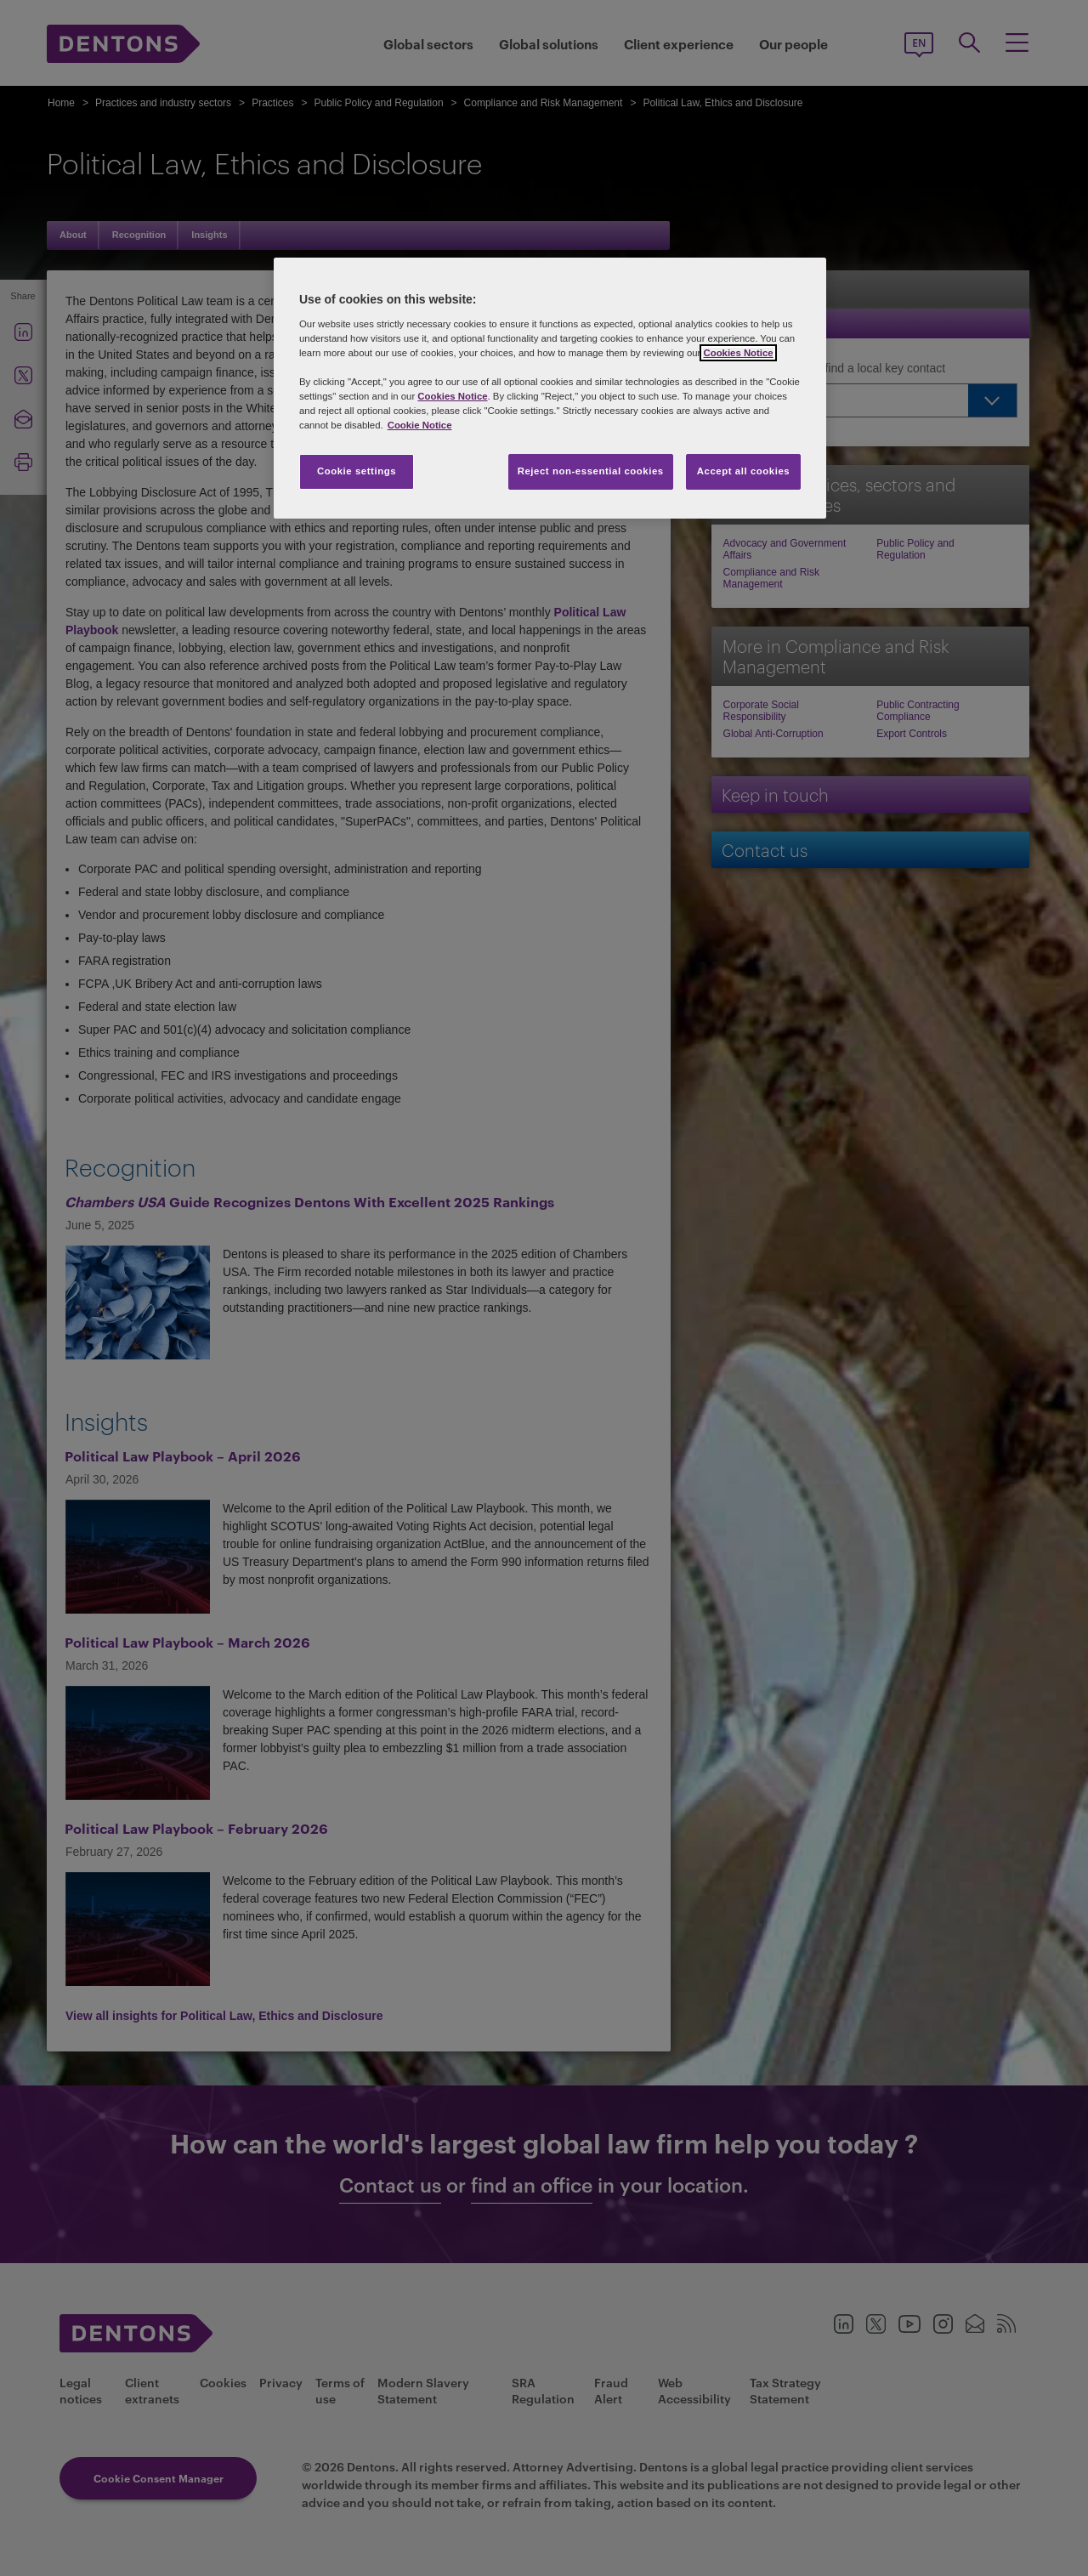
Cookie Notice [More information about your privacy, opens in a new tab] (420, 425)
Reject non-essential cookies (591, 471)
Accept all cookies (743, 471)
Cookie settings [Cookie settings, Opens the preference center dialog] (356, 471)
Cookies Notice (738, 353)
